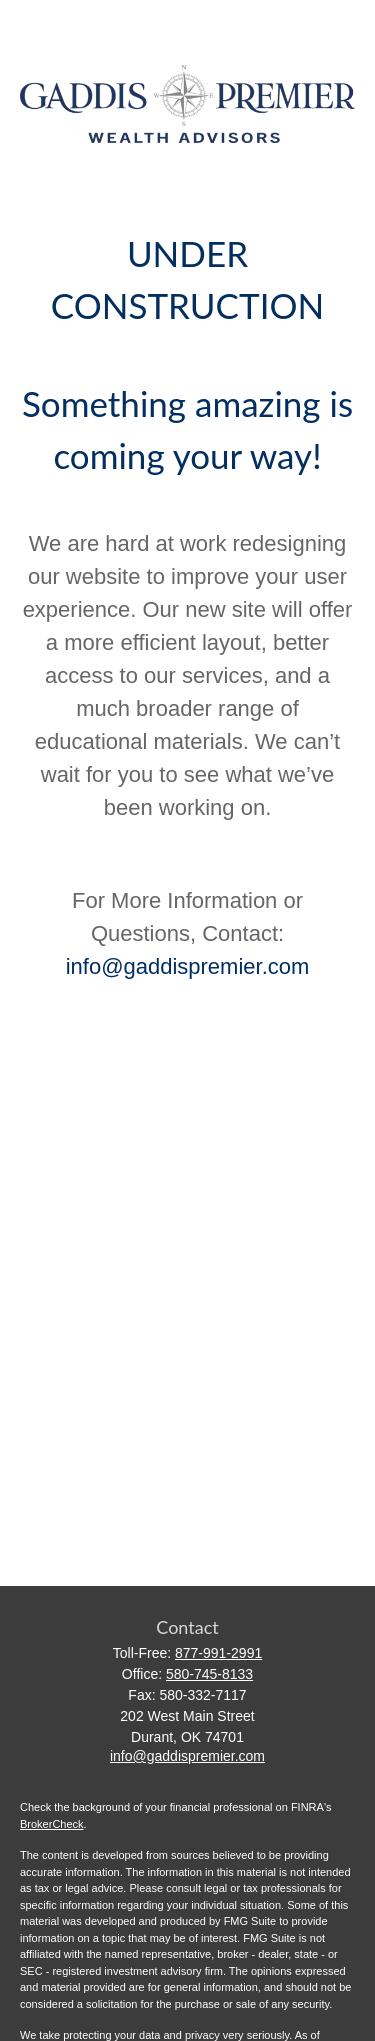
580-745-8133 (209, 1674)
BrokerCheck (52, 1824)
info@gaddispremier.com (188, 966)
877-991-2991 (218, 1653)
